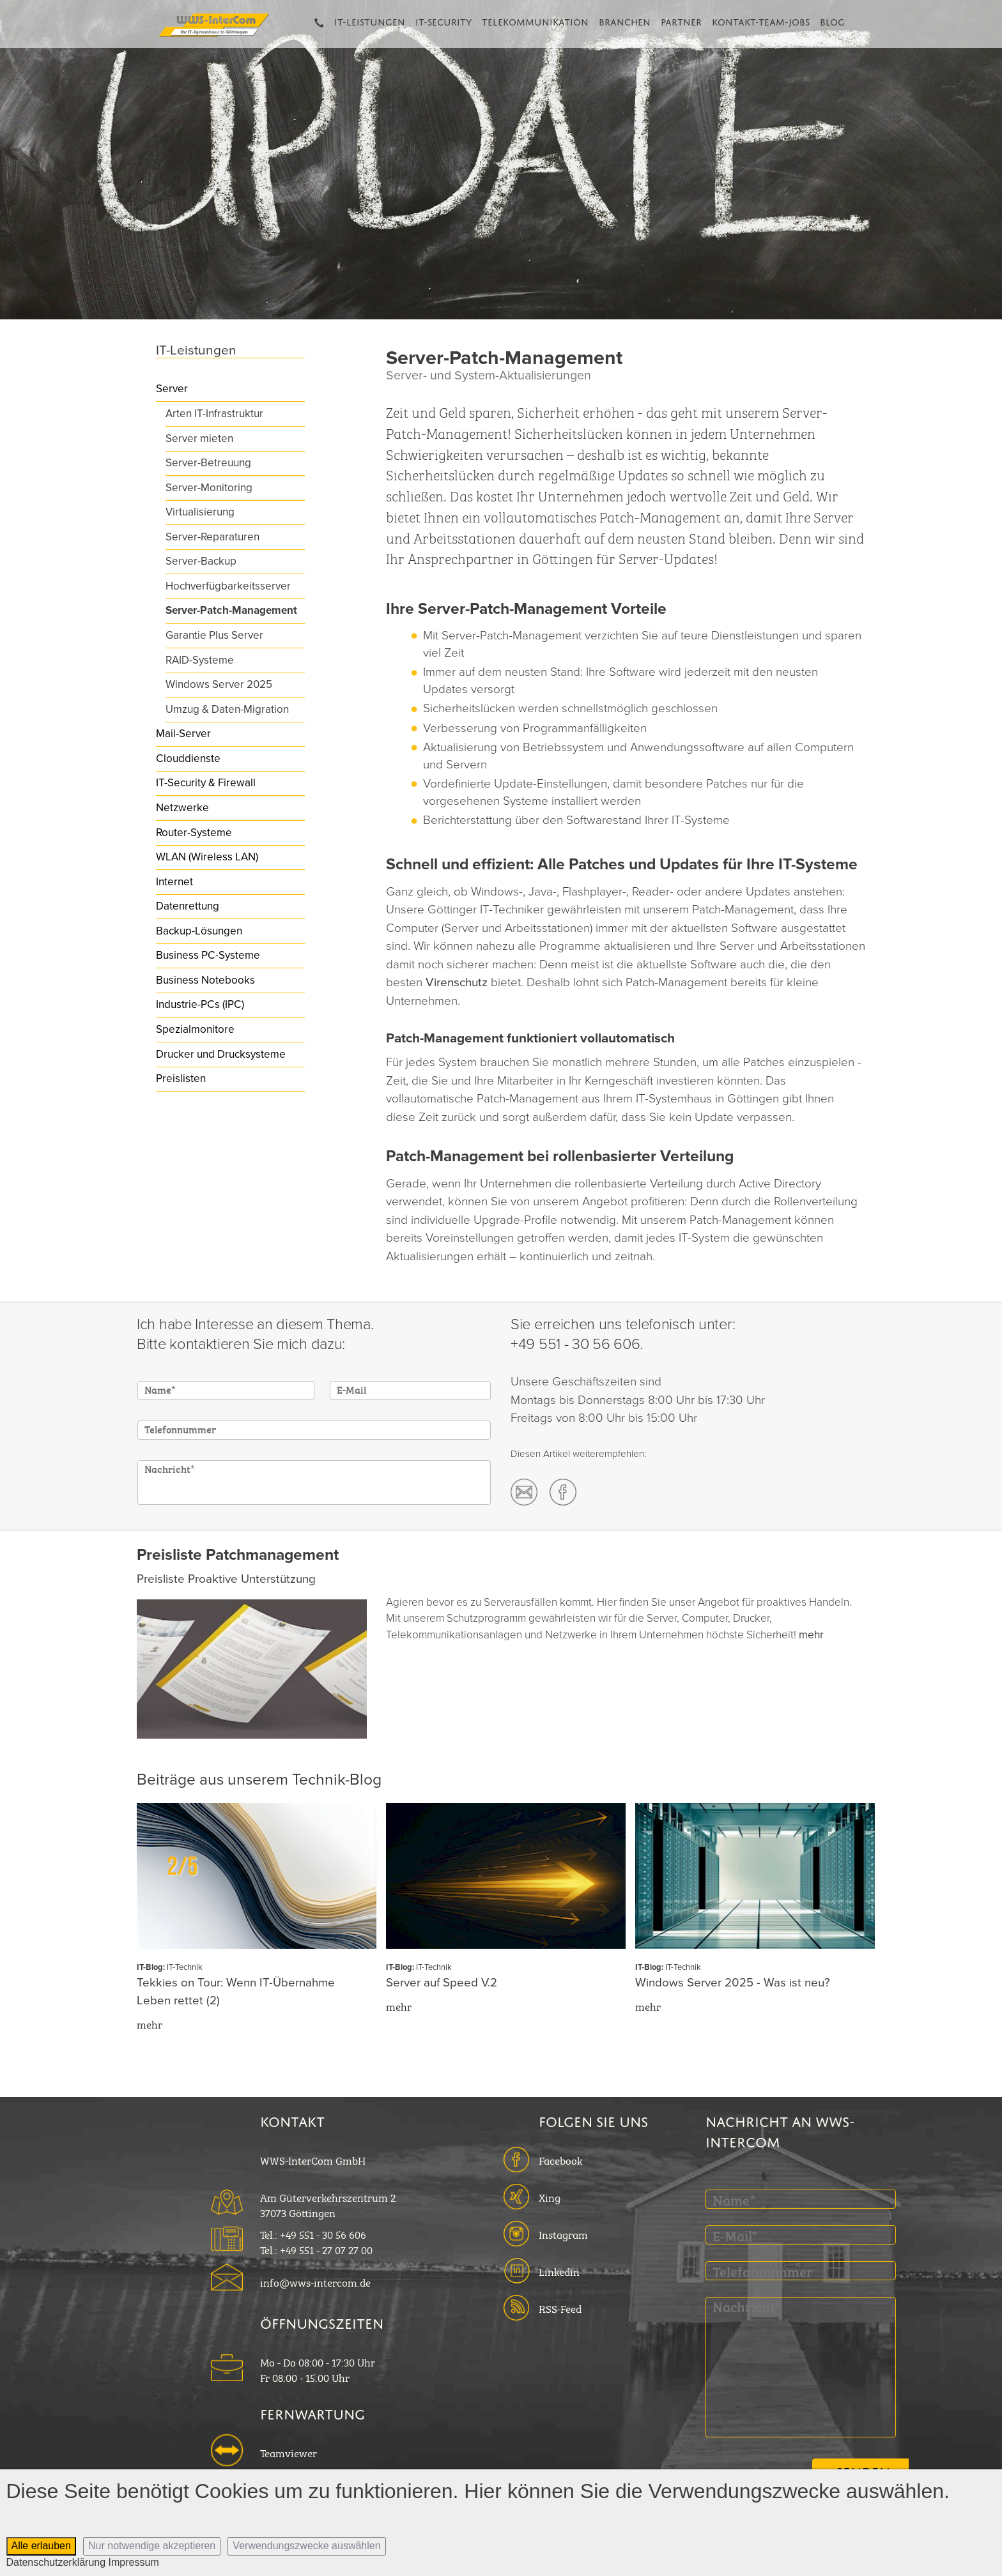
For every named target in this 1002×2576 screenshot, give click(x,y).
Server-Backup (201, 561)
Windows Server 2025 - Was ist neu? (732, 1983)
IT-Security (443, 20)
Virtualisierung (200, 512)
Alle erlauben (41, 2545)
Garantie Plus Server (214, 635)
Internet (174, 881)
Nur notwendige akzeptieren (151, 2545)
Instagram (563, 2233)
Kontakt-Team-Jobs (761, 20)
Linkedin (559, 2270)
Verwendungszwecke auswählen (306, 2545)
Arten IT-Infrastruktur (214, 413)
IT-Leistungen (369, 20)
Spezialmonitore (195, 1029)
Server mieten (199, 438)
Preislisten (181, 1078)
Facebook (560, 2159)
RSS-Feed (560, 2307)
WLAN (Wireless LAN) (207, 857)
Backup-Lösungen (199, 931)
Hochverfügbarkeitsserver (228, 586)
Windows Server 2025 (219, 684)
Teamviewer (288, 2452)
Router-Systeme (194, 832)
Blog (832, 20)
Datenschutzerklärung (56, 2562)
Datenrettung (187, 906)
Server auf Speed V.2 (441, 1983)
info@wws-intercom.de (315, 2281)
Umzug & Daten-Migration (227, 709)
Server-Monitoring (209, 487)
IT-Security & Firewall (206, 782)
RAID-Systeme (200, 660)
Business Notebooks (205, 980)
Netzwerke (182, 807)
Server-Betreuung (208, 462)
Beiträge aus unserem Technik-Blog (259, 1779)
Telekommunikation (535, 20)
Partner (681, 20)
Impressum (134, 2562)
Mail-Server (183, 733)
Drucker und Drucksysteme (221, 1054)
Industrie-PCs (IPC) (200, 1004)
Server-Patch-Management (231, 610)
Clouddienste (188, 758)
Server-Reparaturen (212, 537)
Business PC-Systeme (208, 955)
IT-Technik (185, 1967)
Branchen (625, 20)
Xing (549, 2196)
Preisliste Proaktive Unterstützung (226, 1579)
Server (172, 388)
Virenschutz (458, 982)
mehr (811, 1635)
